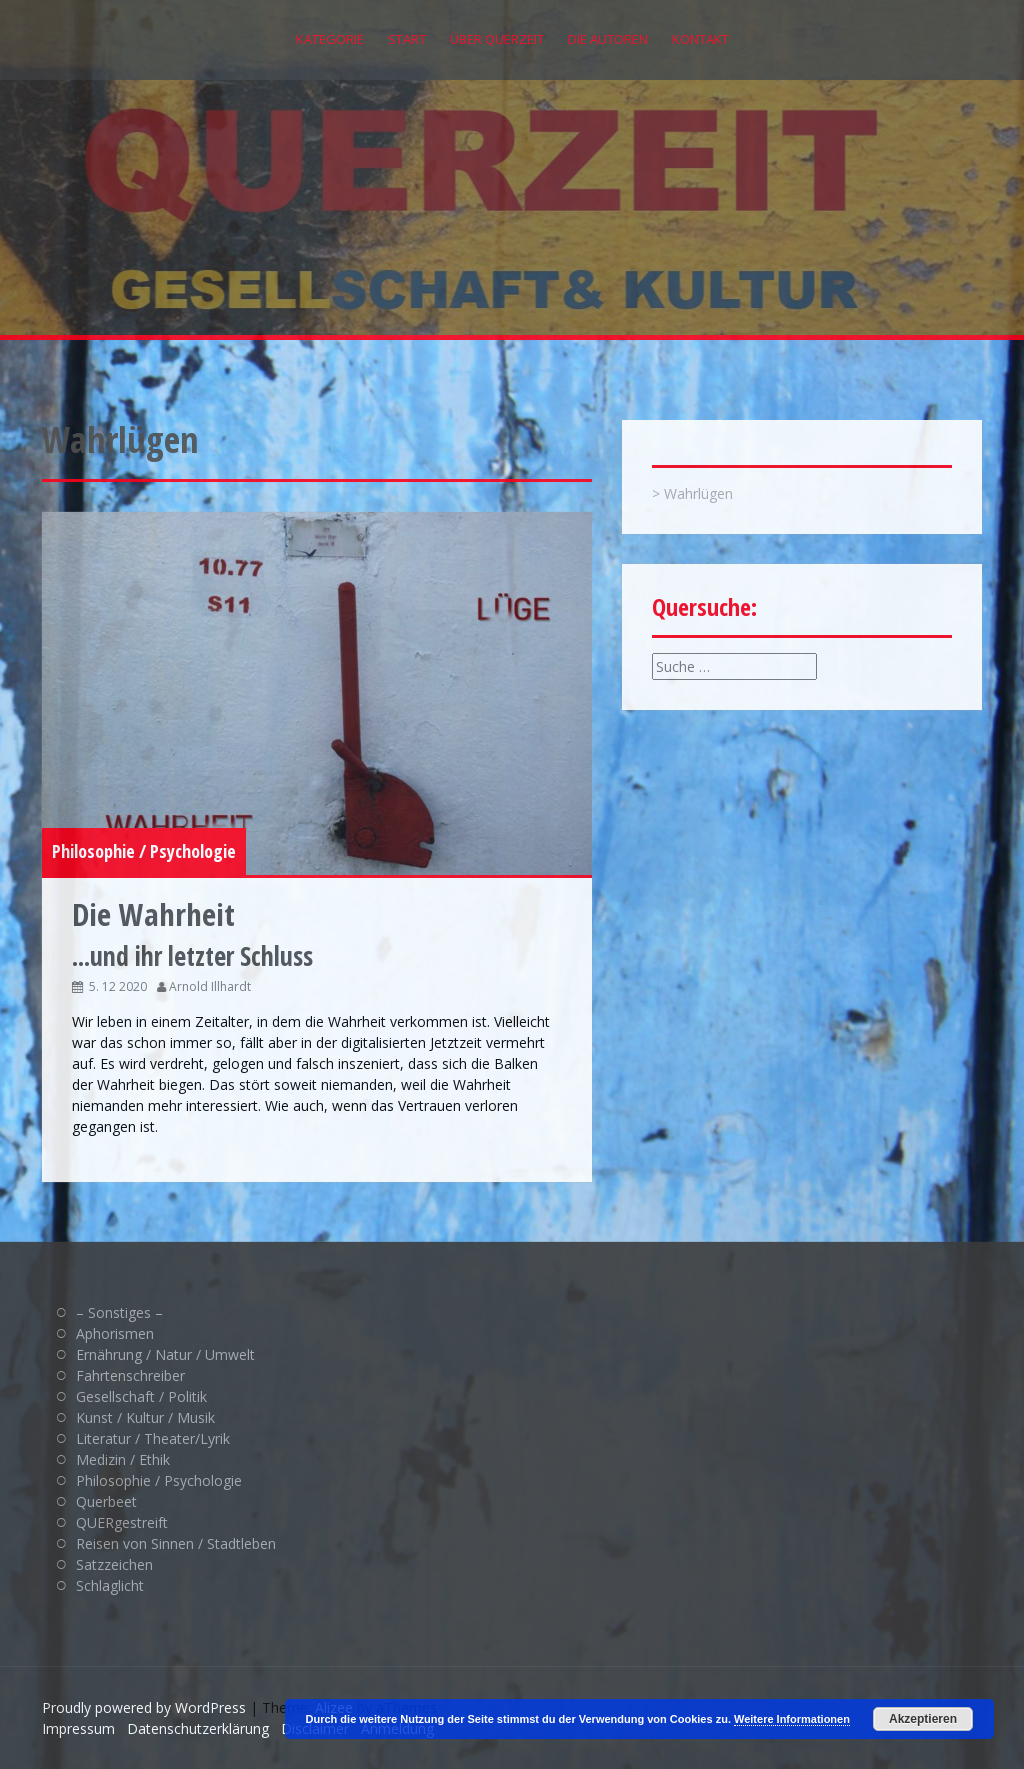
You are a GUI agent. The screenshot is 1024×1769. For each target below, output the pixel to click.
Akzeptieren (923, 1719)
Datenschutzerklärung (198, 1728)
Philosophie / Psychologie (144, 851)
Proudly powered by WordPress (144, 1707)
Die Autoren (608, 39)
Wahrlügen (698, 493)
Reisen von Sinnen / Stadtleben (176, 1543)
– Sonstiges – (119, 1312)
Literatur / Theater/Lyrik (153, 1438)
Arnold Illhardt (210, 986)
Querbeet (106, 1501)
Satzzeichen (114, 1564)
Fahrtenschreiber (130, 1375)
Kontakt (700, 39)
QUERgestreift (122, 1522)
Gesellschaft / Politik (141, 1396)
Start (407, 39)
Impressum (78, 1728)
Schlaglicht (110, 1585)
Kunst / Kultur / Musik (145, 1417)
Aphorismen (115, 1333)
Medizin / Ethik (123, 1459)
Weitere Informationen (792, 1719)
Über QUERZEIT (497, 39)
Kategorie (330, 39)
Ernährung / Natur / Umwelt (165, 1354)
